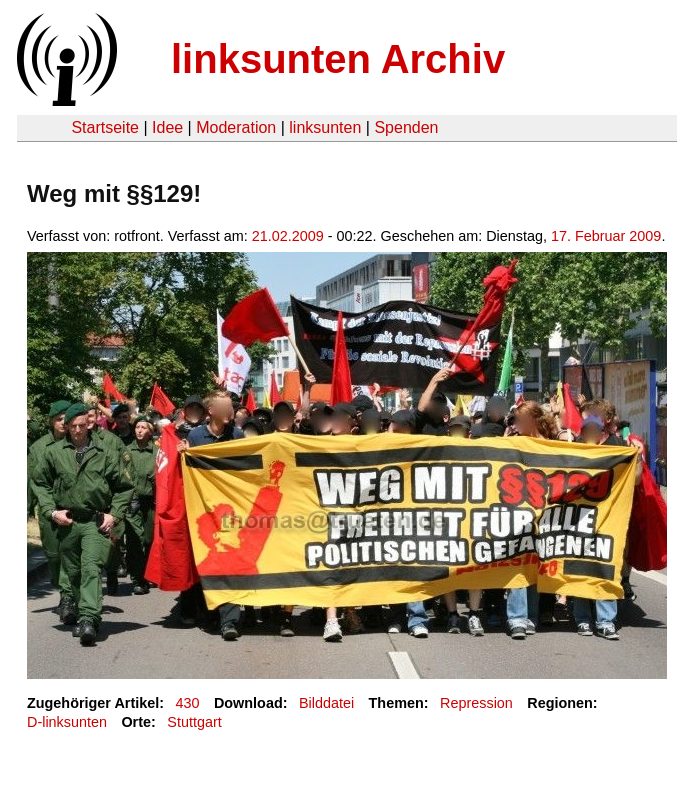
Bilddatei (326, 703)
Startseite (105, 127)
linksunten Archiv (338, 59)
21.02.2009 (288, 236)
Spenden (406, 127)
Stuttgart (194, 722)
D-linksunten (67, 722)
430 (188, 703)
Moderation (236, 127)
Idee (167, 127)
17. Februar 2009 (606, 236)
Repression (476, 703)
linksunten (325, 127)
